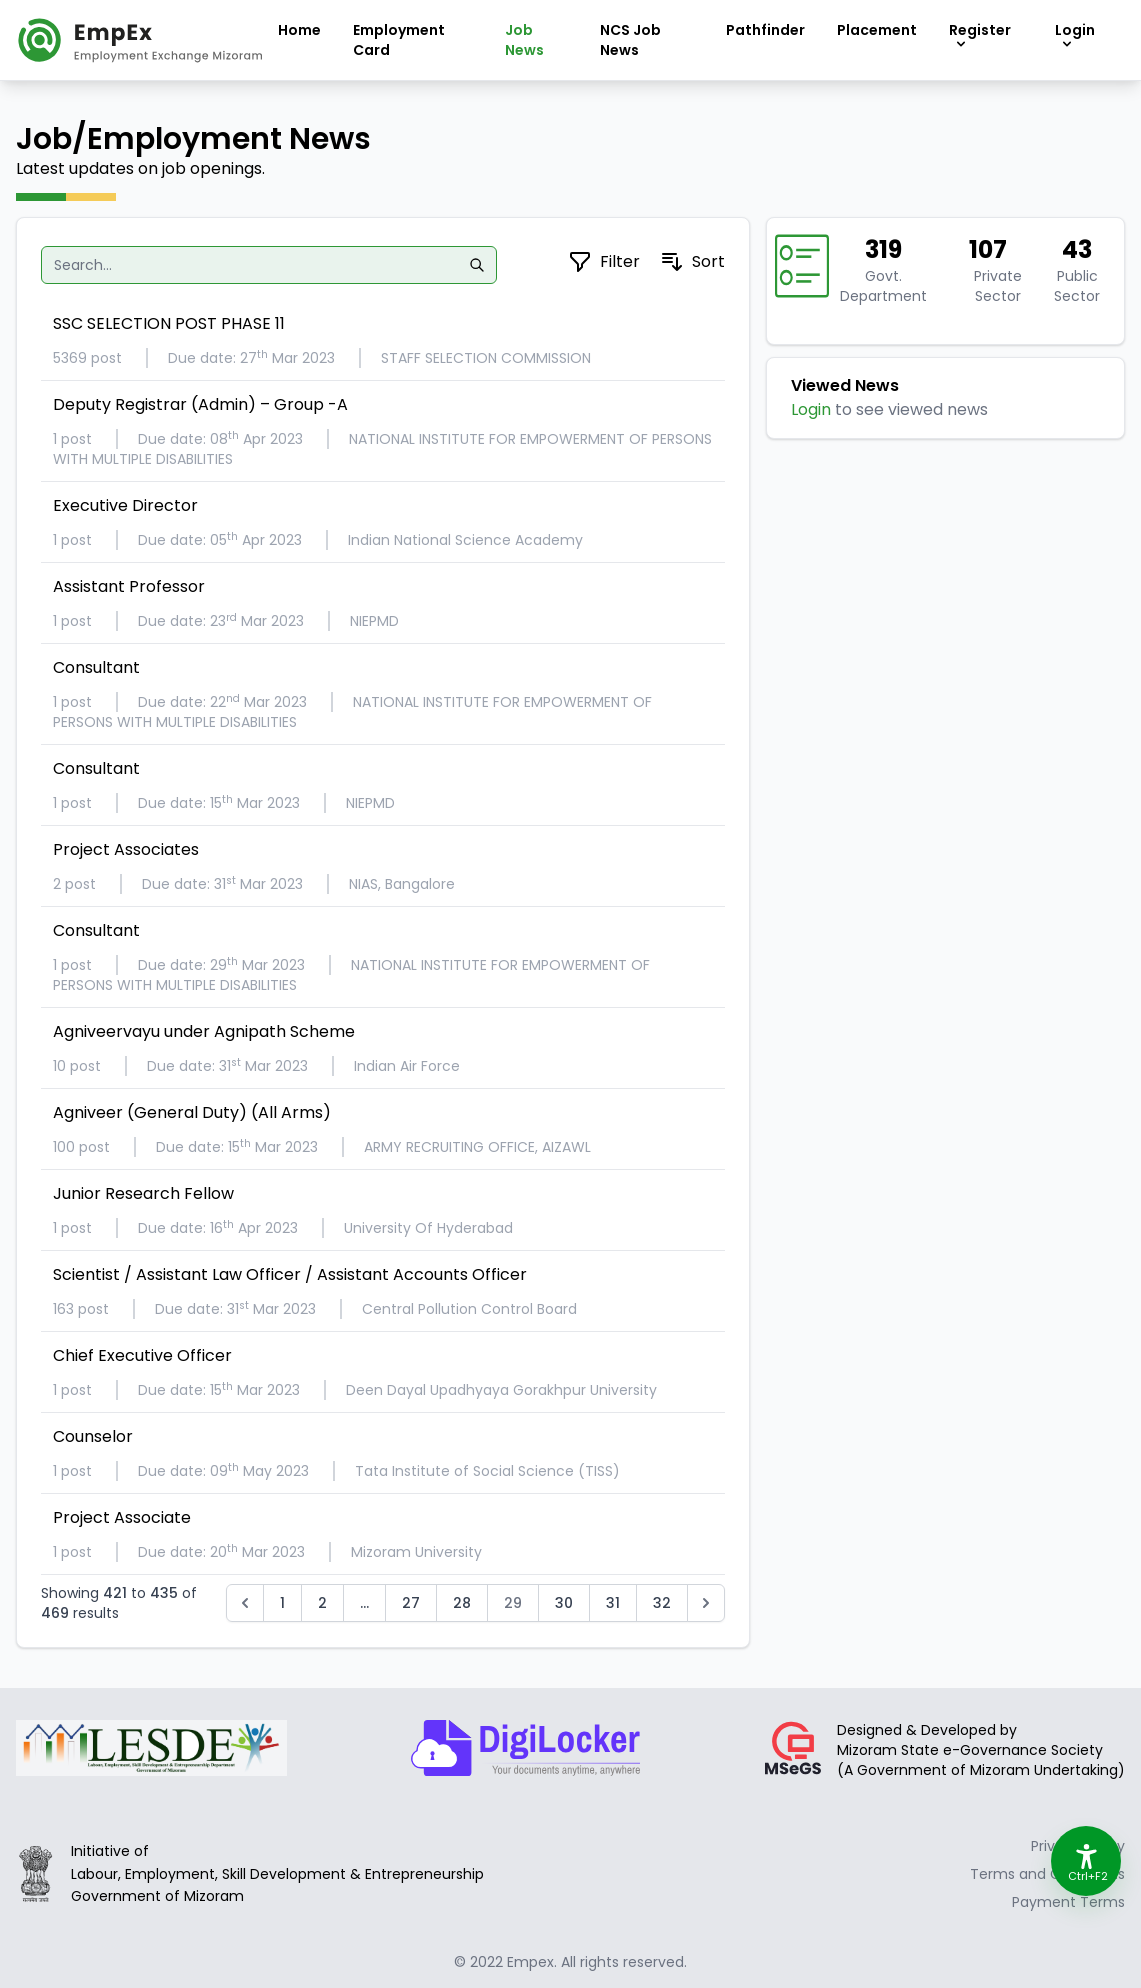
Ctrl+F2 (1087, 1876)
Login (811, 409)
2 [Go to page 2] (322, 1603)
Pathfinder (765, 30)
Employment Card (399, 40)
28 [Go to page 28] (462, 1603)
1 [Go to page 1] (282, 1603)
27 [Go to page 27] (411, 1603)
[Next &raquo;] (706, 1603)
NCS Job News (630, 40)
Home (299, 30)
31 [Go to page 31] (613, 1603)
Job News (524, 40)
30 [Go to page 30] (564, 1603)
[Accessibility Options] (1086, 1861)
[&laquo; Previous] (245, 1603)
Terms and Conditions (1047, 1874)
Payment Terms (1068, 1902)
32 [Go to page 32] (662, 1603)
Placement (877, 30)
